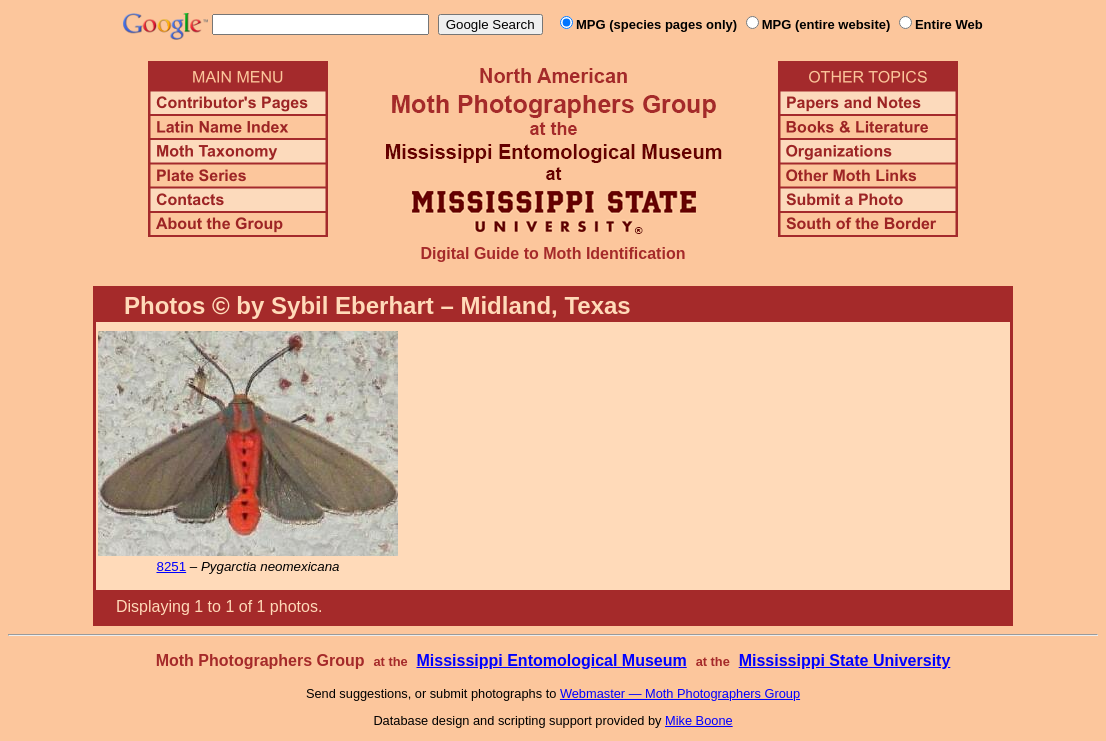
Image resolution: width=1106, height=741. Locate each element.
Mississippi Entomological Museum (551, 660)
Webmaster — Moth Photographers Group (680, 693)
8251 (171, 566)
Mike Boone (699, 720)
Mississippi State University (845, 660)
